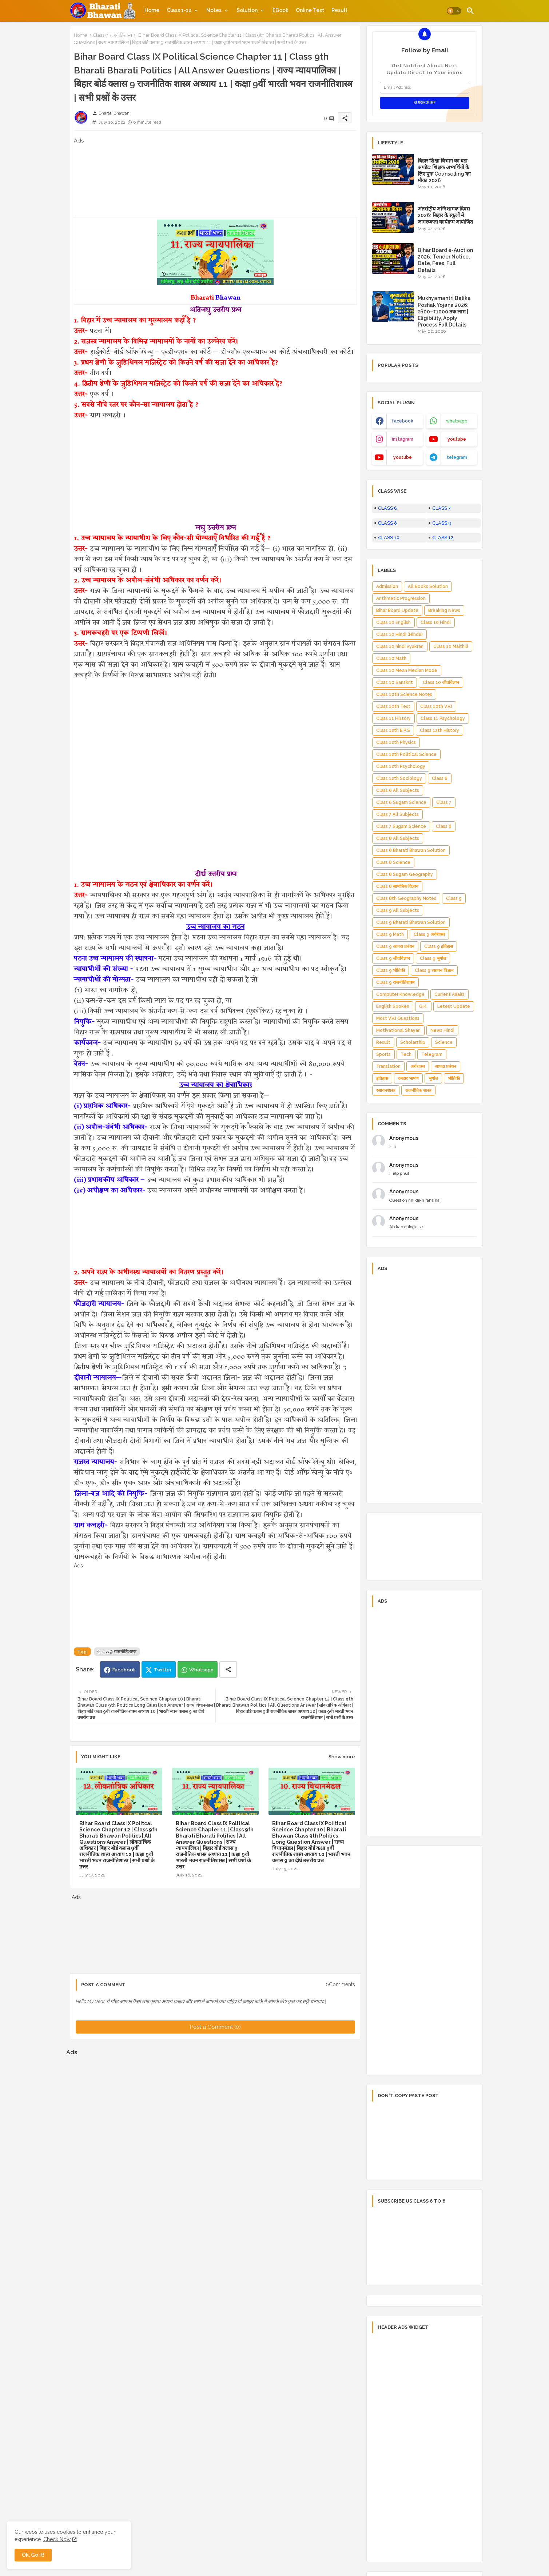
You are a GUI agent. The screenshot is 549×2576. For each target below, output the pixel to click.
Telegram (431, 1054)
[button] (454, 11)
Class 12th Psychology (400, 766)
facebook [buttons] (402, 421)
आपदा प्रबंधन (445, 1066)
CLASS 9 (441, 523)
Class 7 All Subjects (397, 814)
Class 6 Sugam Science (401, 802)
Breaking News (444, 610)
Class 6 (439, 778)
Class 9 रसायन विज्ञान (434, 970)
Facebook (124, 1669)
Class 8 (443, 826)
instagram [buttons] (402, 439)
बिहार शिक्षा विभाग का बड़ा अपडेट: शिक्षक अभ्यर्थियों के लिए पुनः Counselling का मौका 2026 (444, 171)
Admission (387, 586)
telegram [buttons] (457, 457)
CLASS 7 (441, 508)
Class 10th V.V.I (436, 706)
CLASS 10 (388, 537)
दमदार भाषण (408, 1078)
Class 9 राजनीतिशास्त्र (112, 35)
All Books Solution (428, 586)
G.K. (423, 1006)
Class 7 (443, 802)
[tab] (152, 10)
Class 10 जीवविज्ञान (441, 682)
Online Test (310, 10)
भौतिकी (454, 1078)
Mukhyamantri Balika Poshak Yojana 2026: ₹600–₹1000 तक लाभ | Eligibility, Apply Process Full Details (444, 311)
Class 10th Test (393, 706)
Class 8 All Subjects (397, 838)
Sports (383, 1054)
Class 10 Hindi (436, 622)
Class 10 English (393, 622)
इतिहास (382, 1078)
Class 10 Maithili (450, 646)
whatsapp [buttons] (457, 421)
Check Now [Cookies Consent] (57, 2539)
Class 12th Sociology (399, 778)
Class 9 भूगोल (433, 958)
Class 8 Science (393, 862)
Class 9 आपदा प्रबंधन (395, 946)
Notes (214, 10)
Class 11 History (393, 718)
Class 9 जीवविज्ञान (393, 958)
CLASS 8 (387, 523)
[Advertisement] (215, 181)
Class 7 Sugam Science (401, 826)
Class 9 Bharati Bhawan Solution (411, 922)
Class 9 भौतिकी (390, 970)
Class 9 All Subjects (397, 910)
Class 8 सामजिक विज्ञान (397, 886)
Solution (247, 10)
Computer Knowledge (400, 994)
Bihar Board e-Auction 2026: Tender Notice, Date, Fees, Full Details (445, 260)
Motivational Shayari (398, 1030)
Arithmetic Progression (401, 598)
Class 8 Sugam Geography (404, 874)
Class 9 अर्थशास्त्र (429, 934)
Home (151, 10)
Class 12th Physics (396, 742)
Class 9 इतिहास (438, 946)
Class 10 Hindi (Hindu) (399, 634)
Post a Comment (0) (215, 2027)
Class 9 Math (390, 934)
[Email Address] (424, 87)
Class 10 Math (391, 658)
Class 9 (454, 898)
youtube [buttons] (456, 439)
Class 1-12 (179, 10)
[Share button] (228, 1669)
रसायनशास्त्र (385, 1090)
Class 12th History (439, 730)
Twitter (163, 1669)
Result (339, 10)
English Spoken (392, 1006)
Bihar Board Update (397, 610)
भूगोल (433, 1078)
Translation (388, 1066)
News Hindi (442, 1030)
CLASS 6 (387, 508)
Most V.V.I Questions (397, 1018)
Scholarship (412, 1042)
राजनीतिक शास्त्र (418, 1090)
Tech (406, 1054)
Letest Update (453, 1006)
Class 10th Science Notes (404, 694)
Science (444, 1042)
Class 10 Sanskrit (394, 682)
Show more (342, 1756)
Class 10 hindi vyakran (399, 646)
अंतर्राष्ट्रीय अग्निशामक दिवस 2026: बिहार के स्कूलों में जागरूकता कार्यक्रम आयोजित (445, 215)
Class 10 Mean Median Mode (406, 670)
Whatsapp (201, 1669)
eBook (280, 10)
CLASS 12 (442, 537)
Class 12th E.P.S (393, 730)
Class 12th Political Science (406, 754)
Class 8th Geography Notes (406, 898)
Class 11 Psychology (443, 718)
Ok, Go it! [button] (33, 2555)
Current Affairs (449, 994)
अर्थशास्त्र (417, 1066)
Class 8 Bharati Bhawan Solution (411, 850)
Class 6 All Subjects (397, 790)
